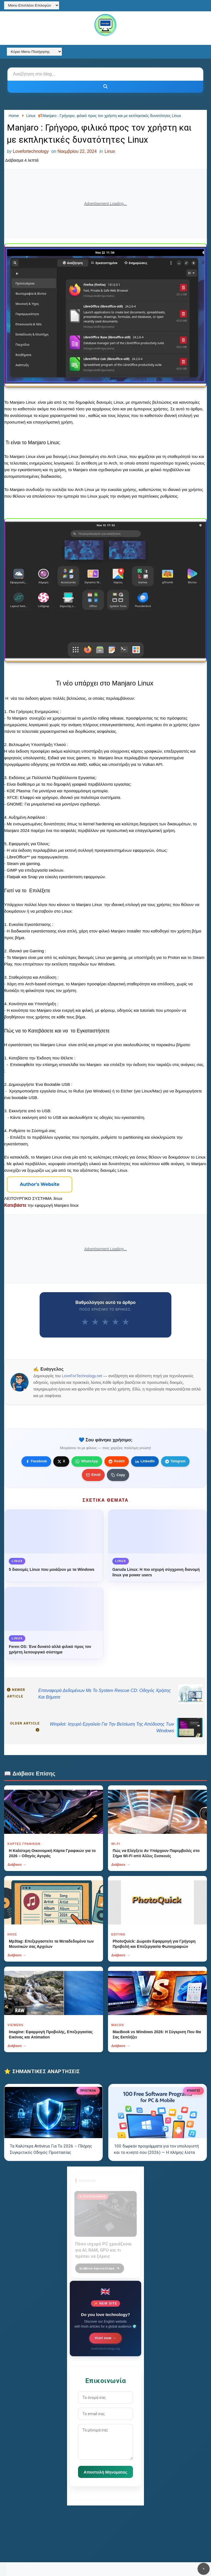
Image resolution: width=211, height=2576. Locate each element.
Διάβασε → (16, 1864)
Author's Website (39, 1184)
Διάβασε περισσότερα (99, 2265)
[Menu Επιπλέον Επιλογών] (31, 5)
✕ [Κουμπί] (203, 2568)
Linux (110, 151)
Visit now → (105, 2338)
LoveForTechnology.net (82, 1376)
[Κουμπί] (105, 87)
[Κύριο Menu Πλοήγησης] (34, 52)
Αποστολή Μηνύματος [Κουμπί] (105, 2472)
